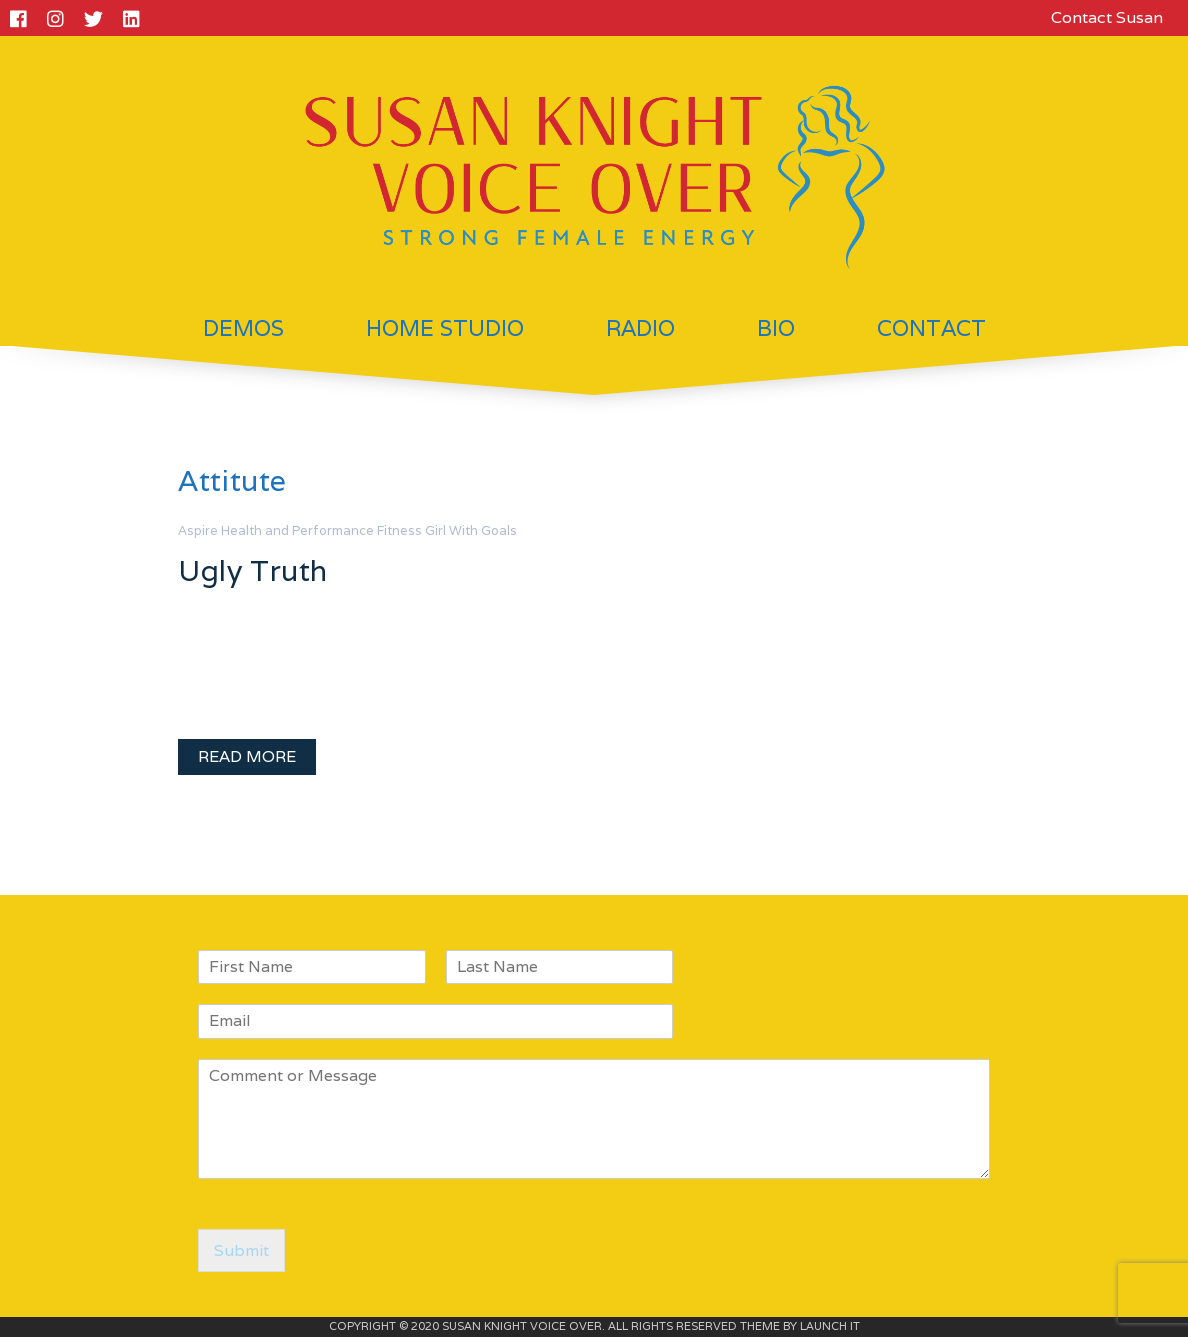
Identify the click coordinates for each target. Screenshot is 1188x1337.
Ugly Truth (253, 570)
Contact (931, 328)
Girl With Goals (471, 530)
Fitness (399, 530)
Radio (640, 328)
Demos (243, 328)
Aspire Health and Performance (276, 530)
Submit (241, 1250)
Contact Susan (1107, 17)
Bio (776, 328)
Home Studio (445, 328)
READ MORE (247, 756)
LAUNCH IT (830, 1326)
